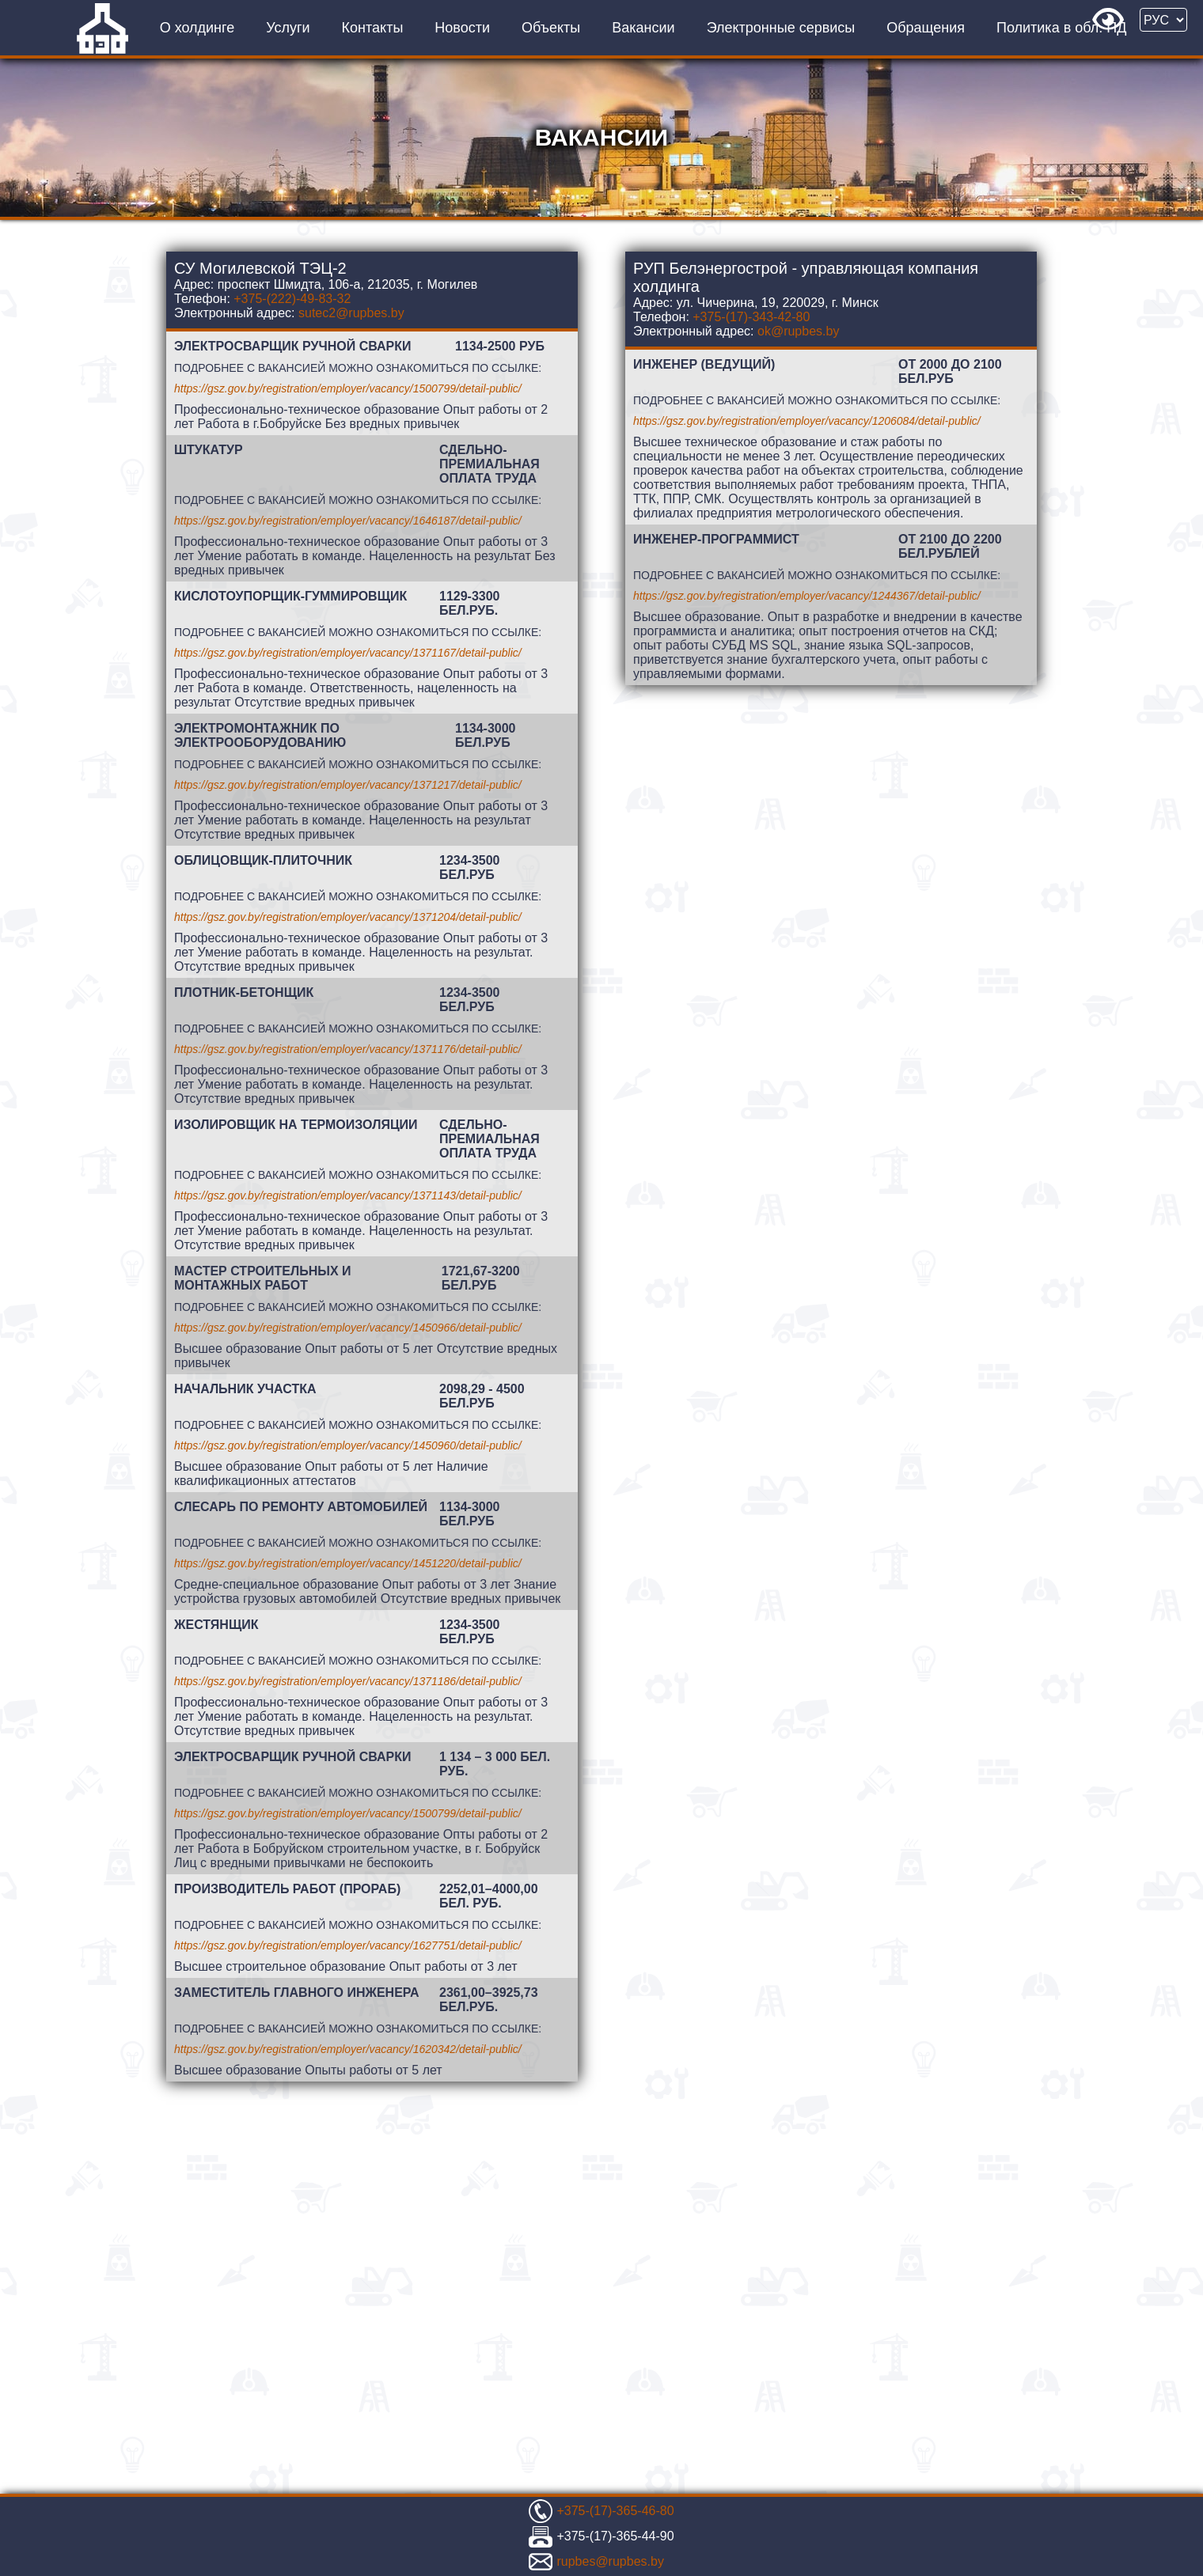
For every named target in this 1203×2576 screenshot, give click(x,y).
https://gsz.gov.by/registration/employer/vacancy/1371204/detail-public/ (348, 917)
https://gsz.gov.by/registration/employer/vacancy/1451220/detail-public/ (348, 1563)
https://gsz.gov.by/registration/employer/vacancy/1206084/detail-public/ (807, 421)
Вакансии (643, 28)
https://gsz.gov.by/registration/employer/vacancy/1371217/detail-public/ (348, 784)
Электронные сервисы (781, 28)
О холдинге (197, 28)
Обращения (925, 28)
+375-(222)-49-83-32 (292, 298)
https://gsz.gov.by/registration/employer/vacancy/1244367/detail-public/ (807, 595)
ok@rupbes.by (798, 331)
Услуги (287, 28)
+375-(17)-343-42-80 (751, 317)
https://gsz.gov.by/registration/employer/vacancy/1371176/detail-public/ (348, 1049)
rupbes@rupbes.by (609, 2561)
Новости (462, 28)
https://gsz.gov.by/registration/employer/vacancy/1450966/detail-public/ (348, 1327)
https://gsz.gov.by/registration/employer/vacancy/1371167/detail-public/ (348, 652)
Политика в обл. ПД (1061, 28)
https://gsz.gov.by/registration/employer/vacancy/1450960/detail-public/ (348, 1445)
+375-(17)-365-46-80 (615, 2510)
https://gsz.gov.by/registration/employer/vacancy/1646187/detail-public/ (348, 520)
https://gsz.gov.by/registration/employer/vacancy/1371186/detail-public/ (348, 1681)
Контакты (373, 28)
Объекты (551, 28)
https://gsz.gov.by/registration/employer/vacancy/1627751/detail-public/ (348, 1945)
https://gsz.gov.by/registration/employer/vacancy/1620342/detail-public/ (348, 2049)
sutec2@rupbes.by (351, 313)
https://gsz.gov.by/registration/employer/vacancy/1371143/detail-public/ (348, 1195)
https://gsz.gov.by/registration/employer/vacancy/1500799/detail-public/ (348, 388)
